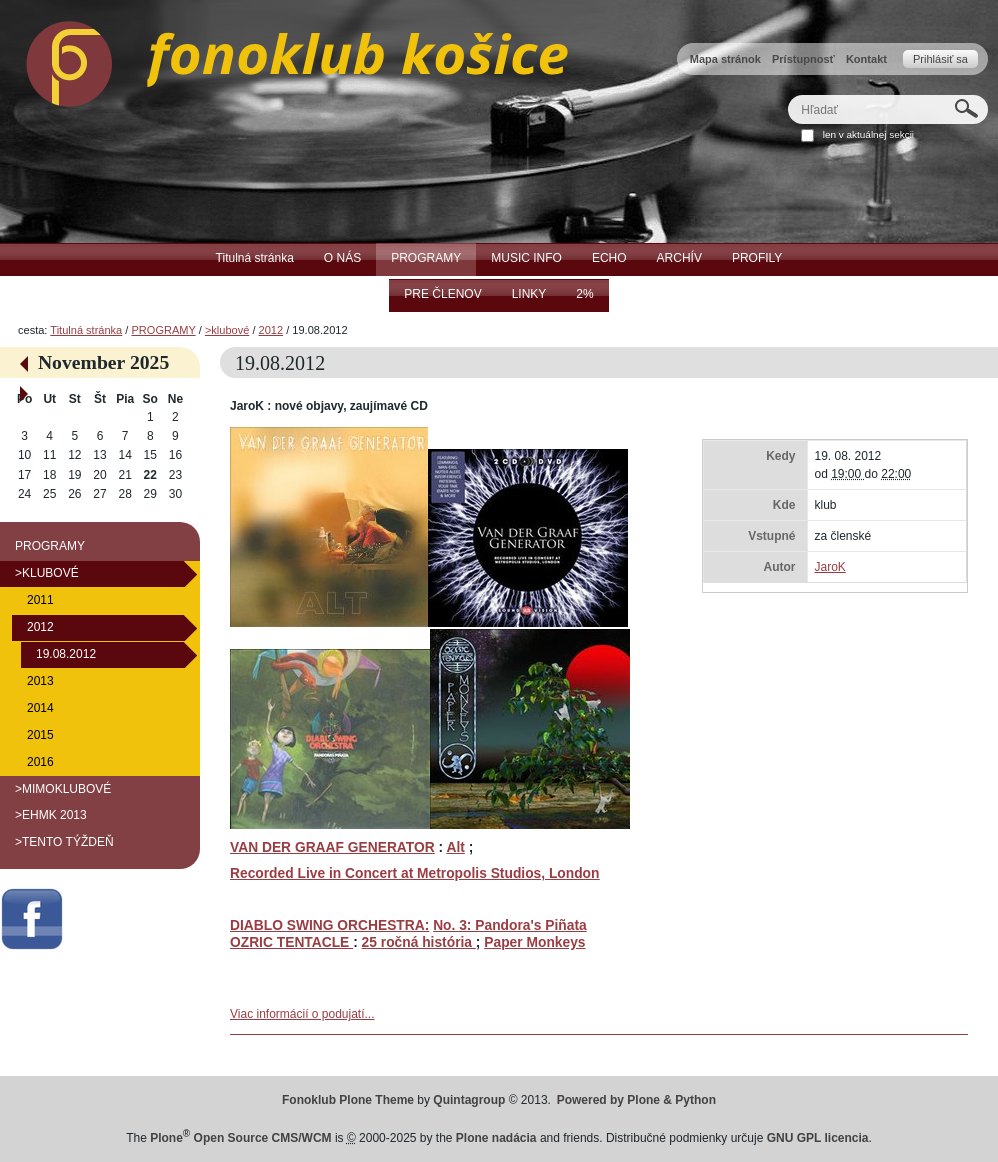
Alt (455, 847)
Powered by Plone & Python (636, 1100)
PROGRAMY (163, 330)
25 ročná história (419, 942)
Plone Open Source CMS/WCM (240, 1138)
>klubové (227, 330)
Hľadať (787, 94)
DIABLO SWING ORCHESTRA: (329, 925)
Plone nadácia (496, 1138)
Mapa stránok (725, 59)
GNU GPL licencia (818, 1138)
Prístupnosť (803, 59)
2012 (271, 330)
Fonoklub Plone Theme (348, 1100)
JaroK (829, 567)
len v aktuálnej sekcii (868, 134)
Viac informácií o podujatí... (302, 1014)
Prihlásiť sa (940, 59)
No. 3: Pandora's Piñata (510, 925)
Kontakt (866, 59)
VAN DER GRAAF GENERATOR (332, 847)
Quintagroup (469, 1100)
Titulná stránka (86, 330)
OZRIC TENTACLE (291, 942)
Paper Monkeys (534, 942)
